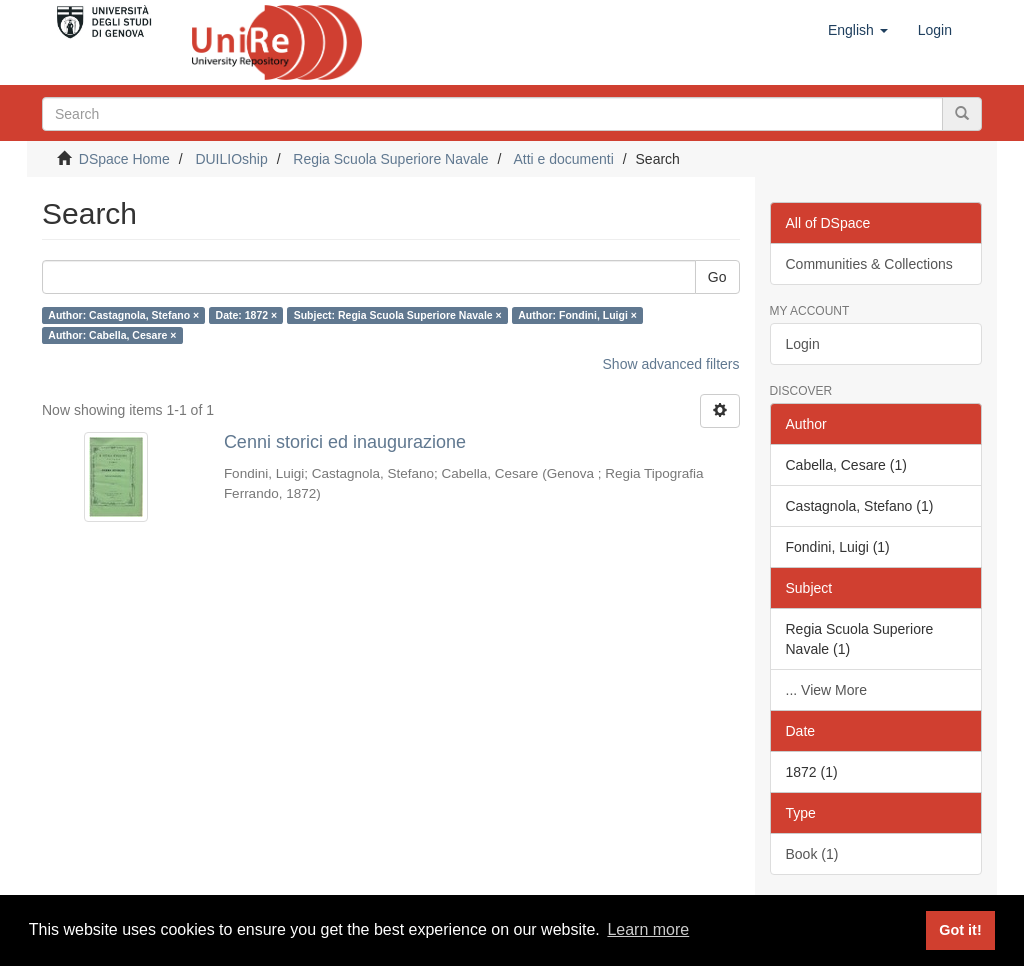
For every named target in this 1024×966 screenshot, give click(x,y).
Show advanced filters (671, 364)
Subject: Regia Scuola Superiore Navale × (398, 315)
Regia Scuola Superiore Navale (390, 159)
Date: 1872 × (247, 315)
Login (803, 344)
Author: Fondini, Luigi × (577, 315)
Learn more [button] (648, 929)
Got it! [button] (960, 930)
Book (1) (812, 854)
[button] (858, 30)
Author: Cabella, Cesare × (112, 335)
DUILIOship (231, 159)
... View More (826, 690)
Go (717, 277)
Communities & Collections (869, 264)
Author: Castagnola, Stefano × (123, 315)
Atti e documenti (563, 159)
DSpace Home (124, 159)
